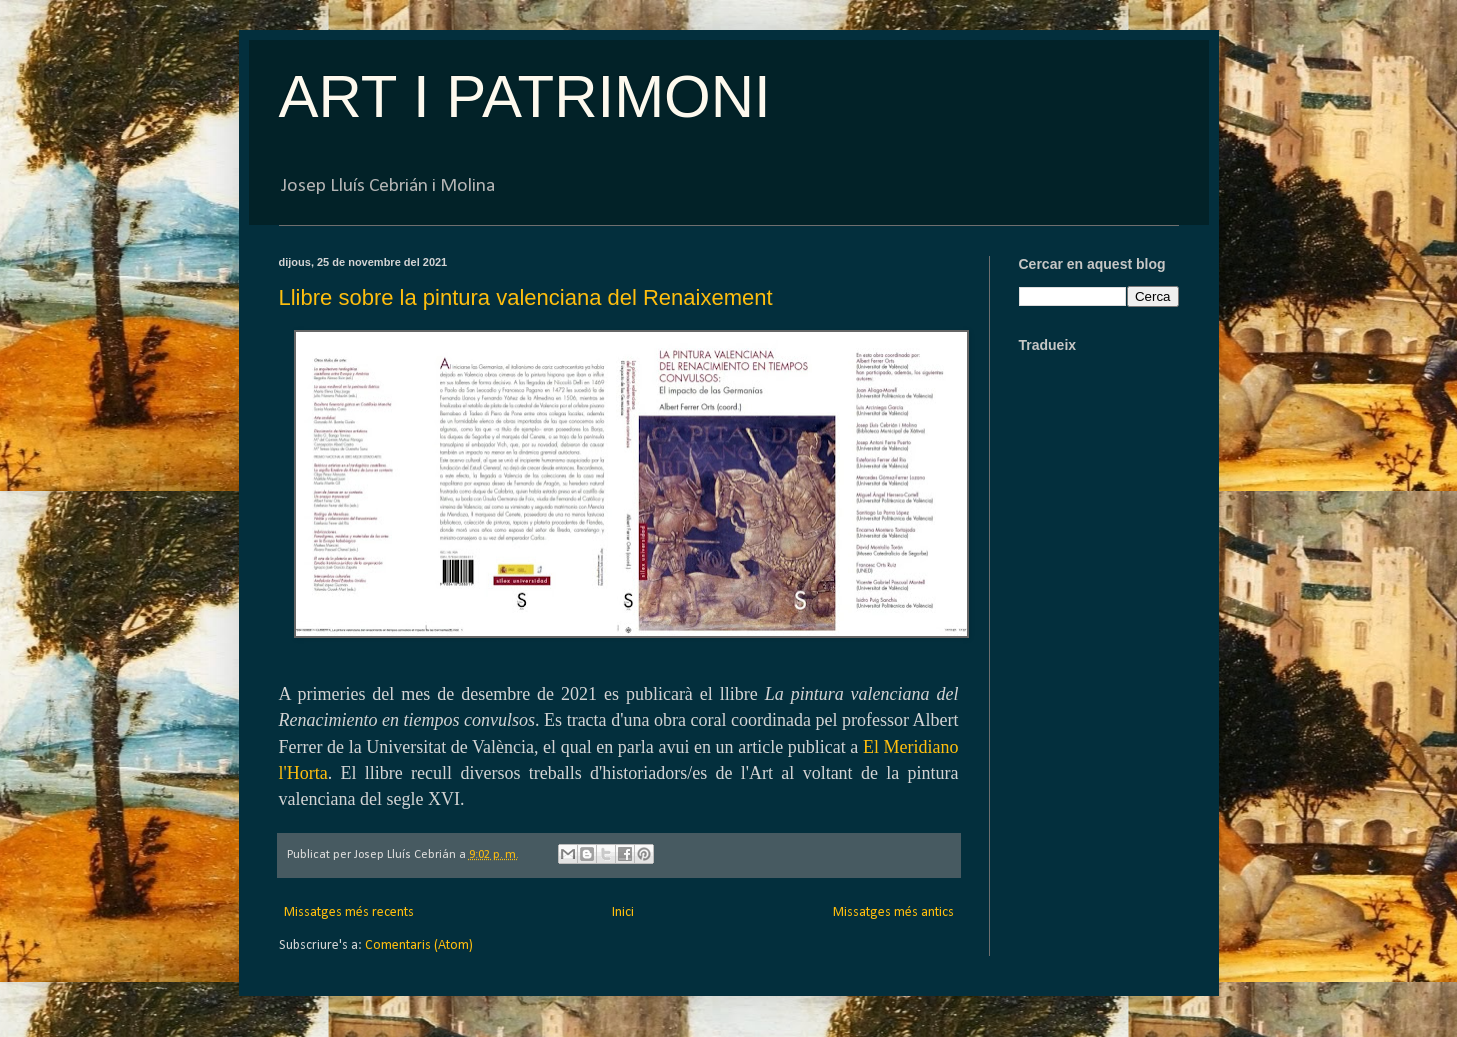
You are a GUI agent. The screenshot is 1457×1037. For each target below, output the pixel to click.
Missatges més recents (349, 912)
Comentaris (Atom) (419, 945)
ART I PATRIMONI (525, 96)
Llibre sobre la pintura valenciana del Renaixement (526, 297)
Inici (623, 912)
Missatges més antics (893, 912)
